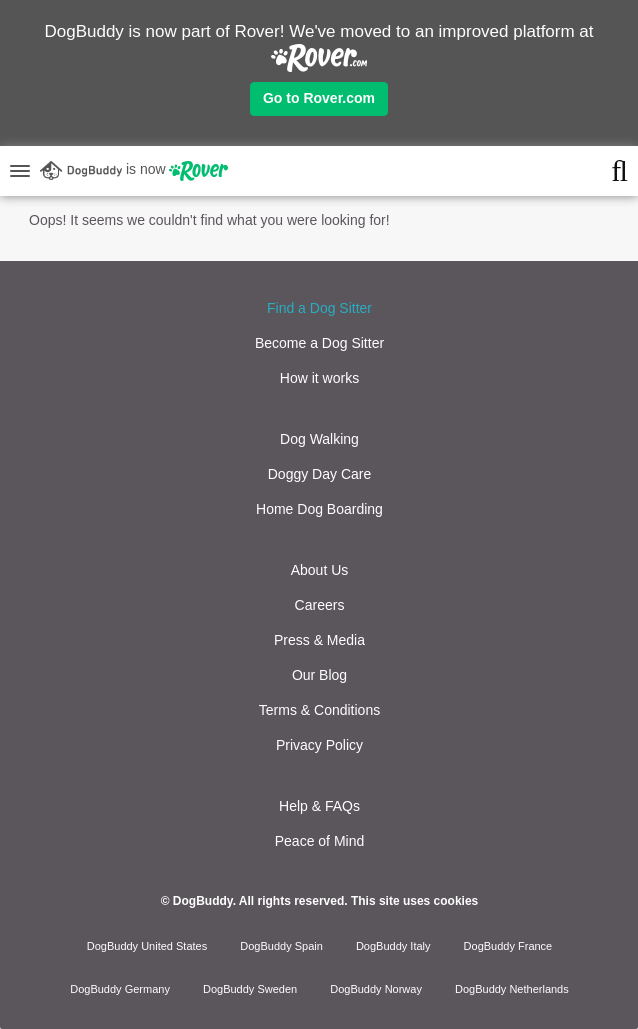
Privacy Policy (319, 745)
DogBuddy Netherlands (512, 989)
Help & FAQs (319, 806)
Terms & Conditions (319, 710)
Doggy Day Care (320, 474)
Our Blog (319, 675)
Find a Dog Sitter (319, 308)
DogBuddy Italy (393, 946)
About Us (320, 570)
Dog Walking (319, 439)
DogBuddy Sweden (250, 989)
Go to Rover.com (319, 98)
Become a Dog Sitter (319, 343)
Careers (320, 605)
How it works (319, 378)
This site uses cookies (414, 901)
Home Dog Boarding (319, 509)
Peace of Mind (320, 841)
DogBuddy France (508, 946)
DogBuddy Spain (281, 946)
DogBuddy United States (147, 946)
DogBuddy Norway (376, 989)
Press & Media (319, 640)
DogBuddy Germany (120, 989)
